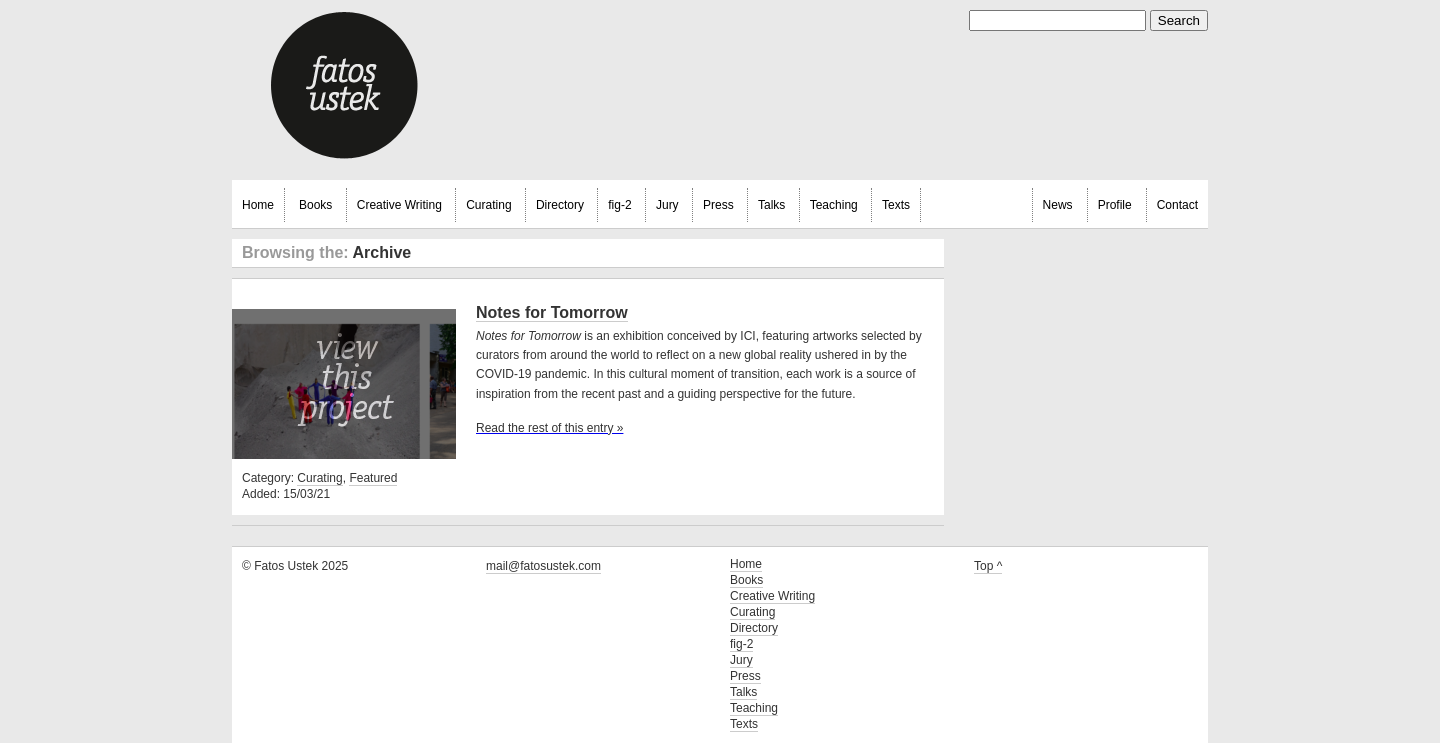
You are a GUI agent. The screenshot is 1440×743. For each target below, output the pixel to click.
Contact (1177, 205)
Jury (667, 205)
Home (258, 205)
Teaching (834, 205)
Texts (896, 205)
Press (718, 205)
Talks (771, 205)
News (1058, 205)
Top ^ (988, 566)
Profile (1115, 205)
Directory (560, 205)
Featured (373, 478)
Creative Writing (399, 205)
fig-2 (619, 205)
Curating (488, 205)
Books (315, 205)
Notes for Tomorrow (552, 312)
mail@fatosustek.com (543, 566)
